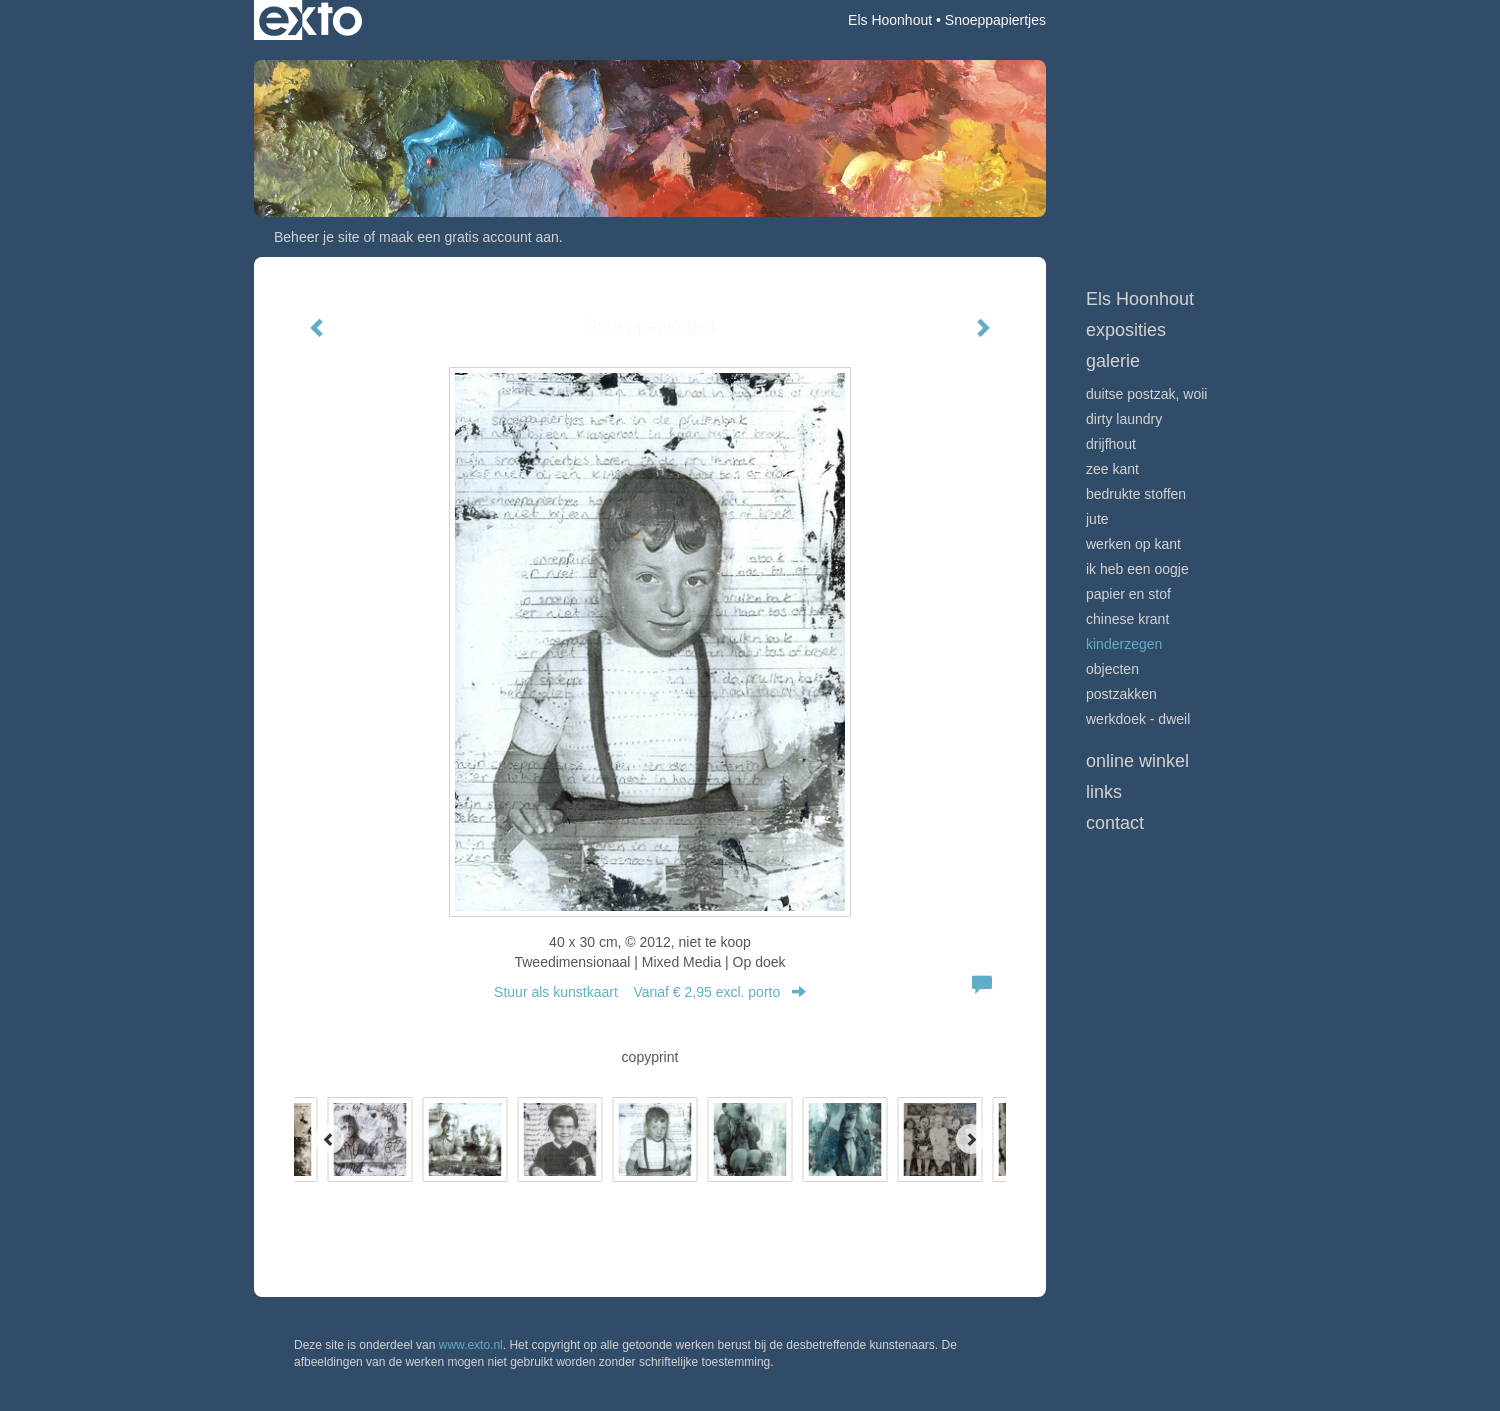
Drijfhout (1111, 444)
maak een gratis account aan (469, 237)
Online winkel (1137, 761)
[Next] (971, 1139)
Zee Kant (1112, 469)
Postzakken (1121, 694)
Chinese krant (1127, 619)
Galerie (1113, 361)
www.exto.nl (471, 1345)
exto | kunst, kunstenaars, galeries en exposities (310, 20)
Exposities (1126, 330)
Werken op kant (1133, 544)
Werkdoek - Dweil (1138, 719)
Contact (1115, 823)
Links (1104, 792)
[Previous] (329, 1139)
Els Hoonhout (890, 20)
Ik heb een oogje (1137, 569)
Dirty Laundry (1124, 419)
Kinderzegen (1124, 644)
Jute (1097, 519)
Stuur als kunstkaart (650, 992)
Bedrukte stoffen (1136, 494)
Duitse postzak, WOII (1146, 394)
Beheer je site (317, 237)
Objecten (1112, 669)
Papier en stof (1128, 594)
